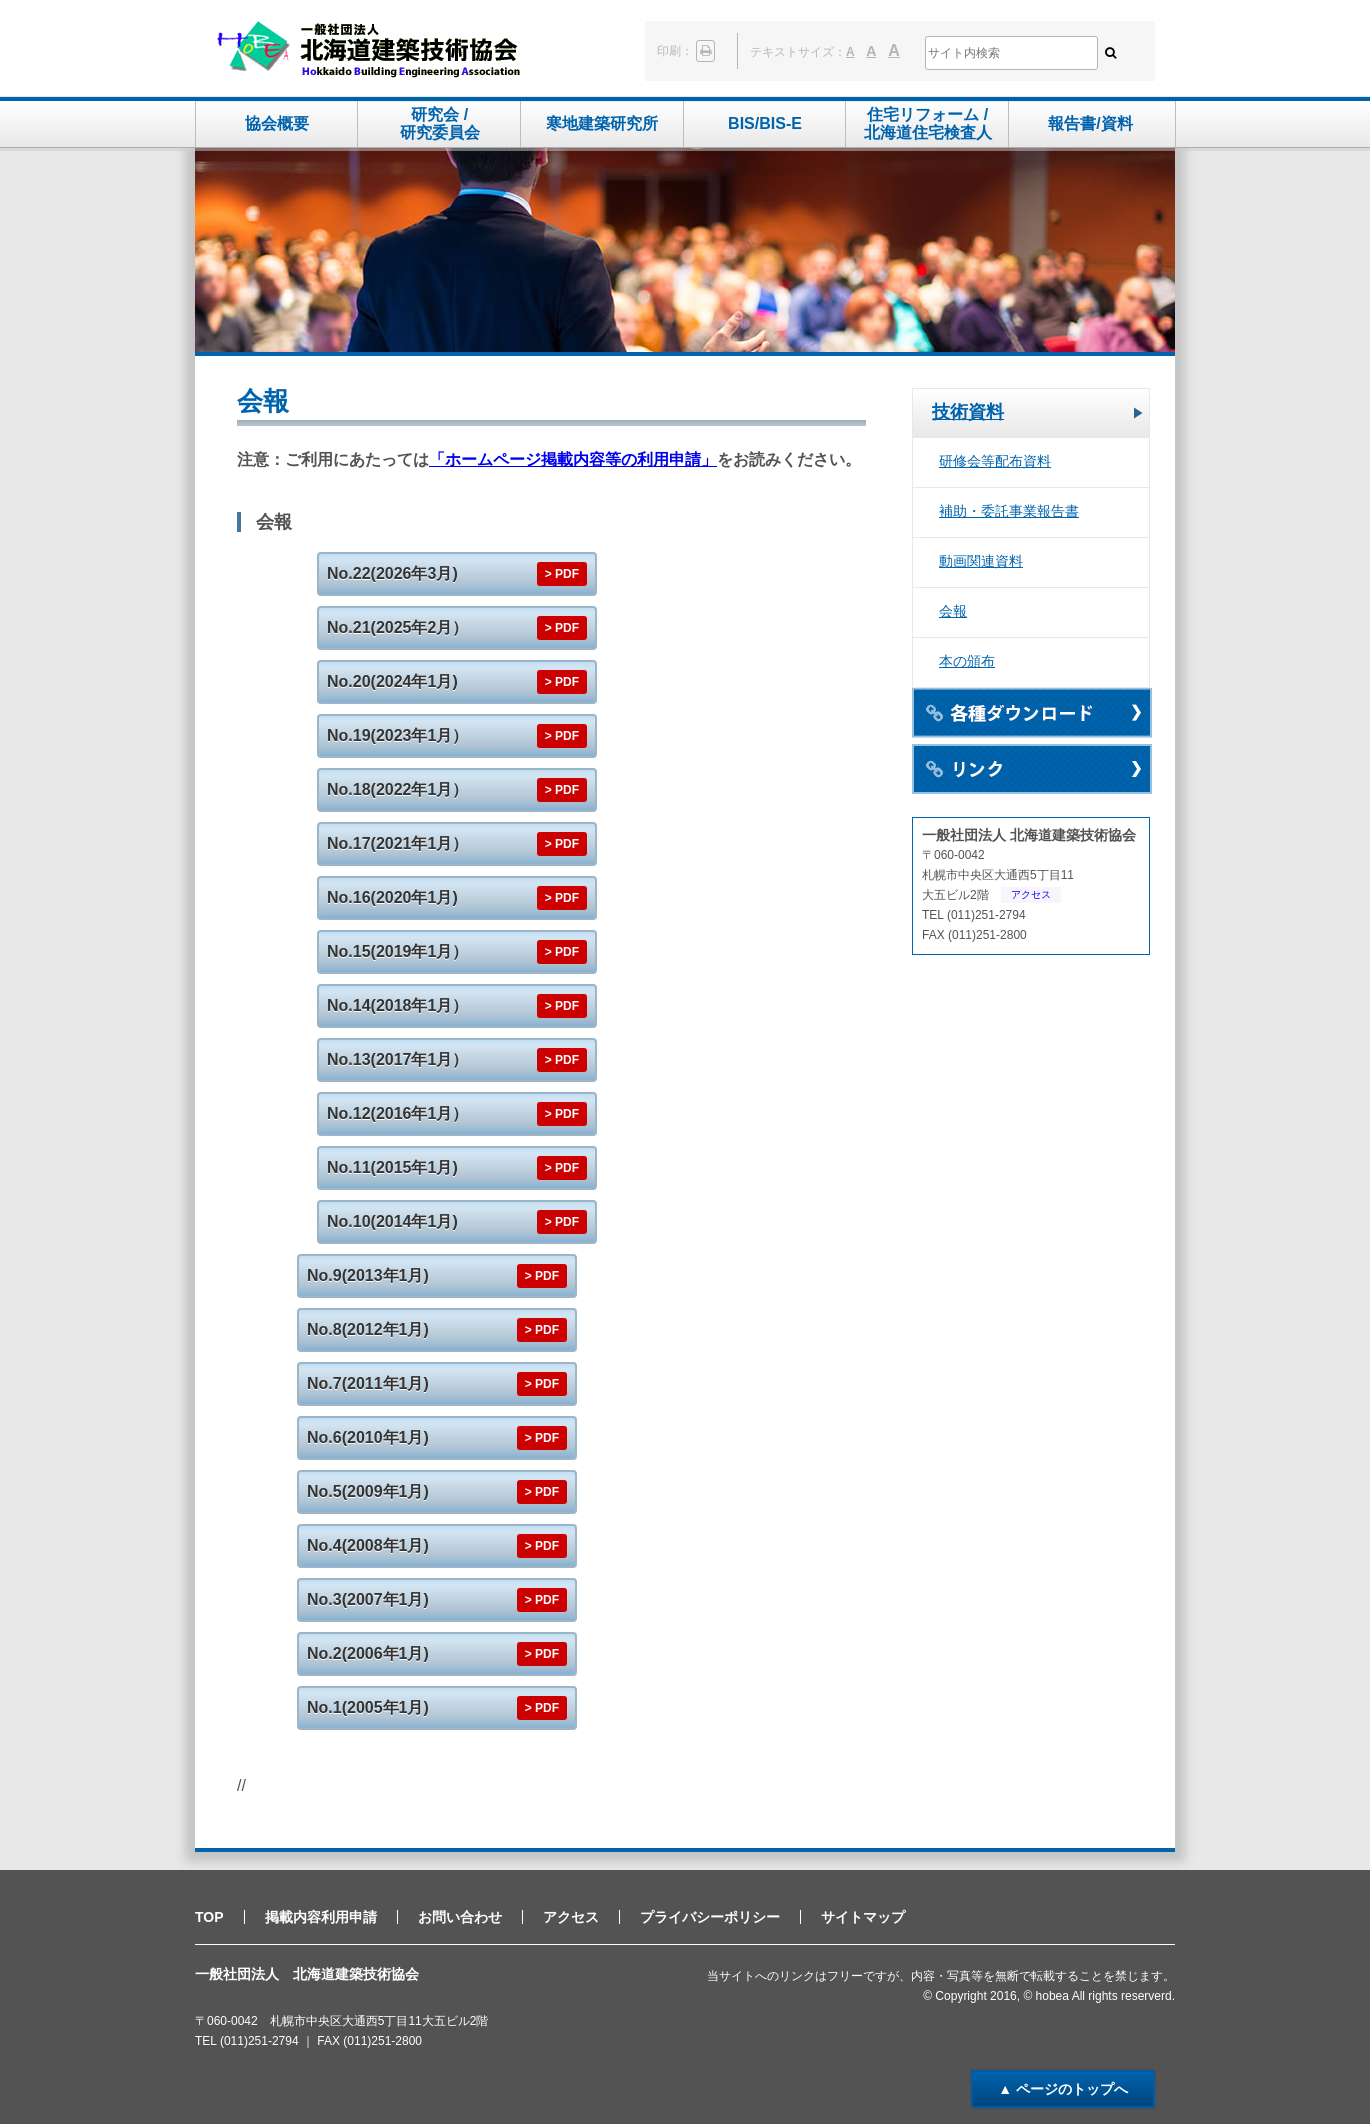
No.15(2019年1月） (397, 951)
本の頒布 (967, 661)
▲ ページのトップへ (1063, 2089)
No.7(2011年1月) (368, 1383)
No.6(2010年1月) (368, 1437)
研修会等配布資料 (995, 461)
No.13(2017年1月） (397, 1059)
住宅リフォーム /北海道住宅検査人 (928, 123)
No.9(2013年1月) (368, 1275)
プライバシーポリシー (710, 1917)
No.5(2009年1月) (368, 1491)
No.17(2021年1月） (397, 843)
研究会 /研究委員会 (440, 123)
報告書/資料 (1090, 123)
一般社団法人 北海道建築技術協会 (368, 50)
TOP (209, 1917)
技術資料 (968, 412)
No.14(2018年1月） (397, 1005)
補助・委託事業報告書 (1009, 511)
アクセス (1031, 894)
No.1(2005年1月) (368, 1707)
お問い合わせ (460, 1917)
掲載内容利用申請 (321, 1917)
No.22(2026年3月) (392, 573)
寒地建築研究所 (602, 123)
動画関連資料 (981, 561)
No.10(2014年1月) (392, 1221)
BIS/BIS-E (765, 123)
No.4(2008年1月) (368, 1545)
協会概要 (277, 123)
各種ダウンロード (1032, 713)
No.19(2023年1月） (397, 735)
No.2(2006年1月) (368, 1653)
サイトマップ (863, 1917)
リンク (1032, 769)
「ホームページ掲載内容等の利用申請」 (573, 459)
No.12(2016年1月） (397, 1113)
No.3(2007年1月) (368, 1599)
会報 (953, 611)
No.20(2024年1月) (392, 681)
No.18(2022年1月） (397, 789)
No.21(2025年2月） (397, 627)
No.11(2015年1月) (392, 1167)
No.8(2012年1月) (368, 1329)
